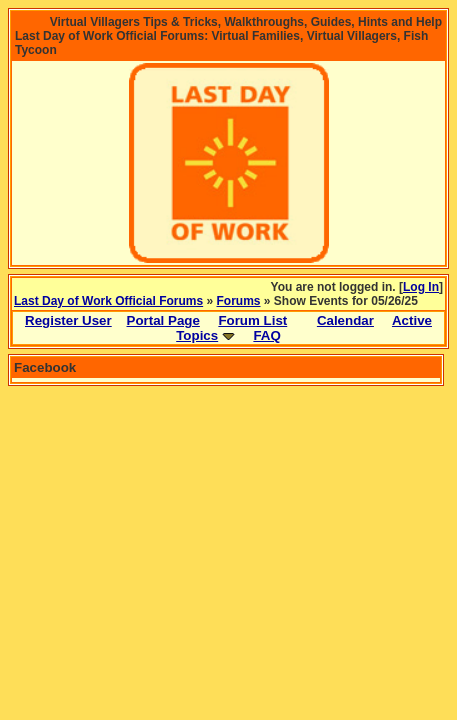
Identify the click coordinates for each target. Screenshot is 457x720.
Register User (68, 320)
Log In (421, 287)
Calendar (345, 320)
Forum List (252, 320)
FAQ (266, 335)
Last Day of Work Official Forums (108, 301)
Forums (239, 301)
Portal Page (163, 320)
